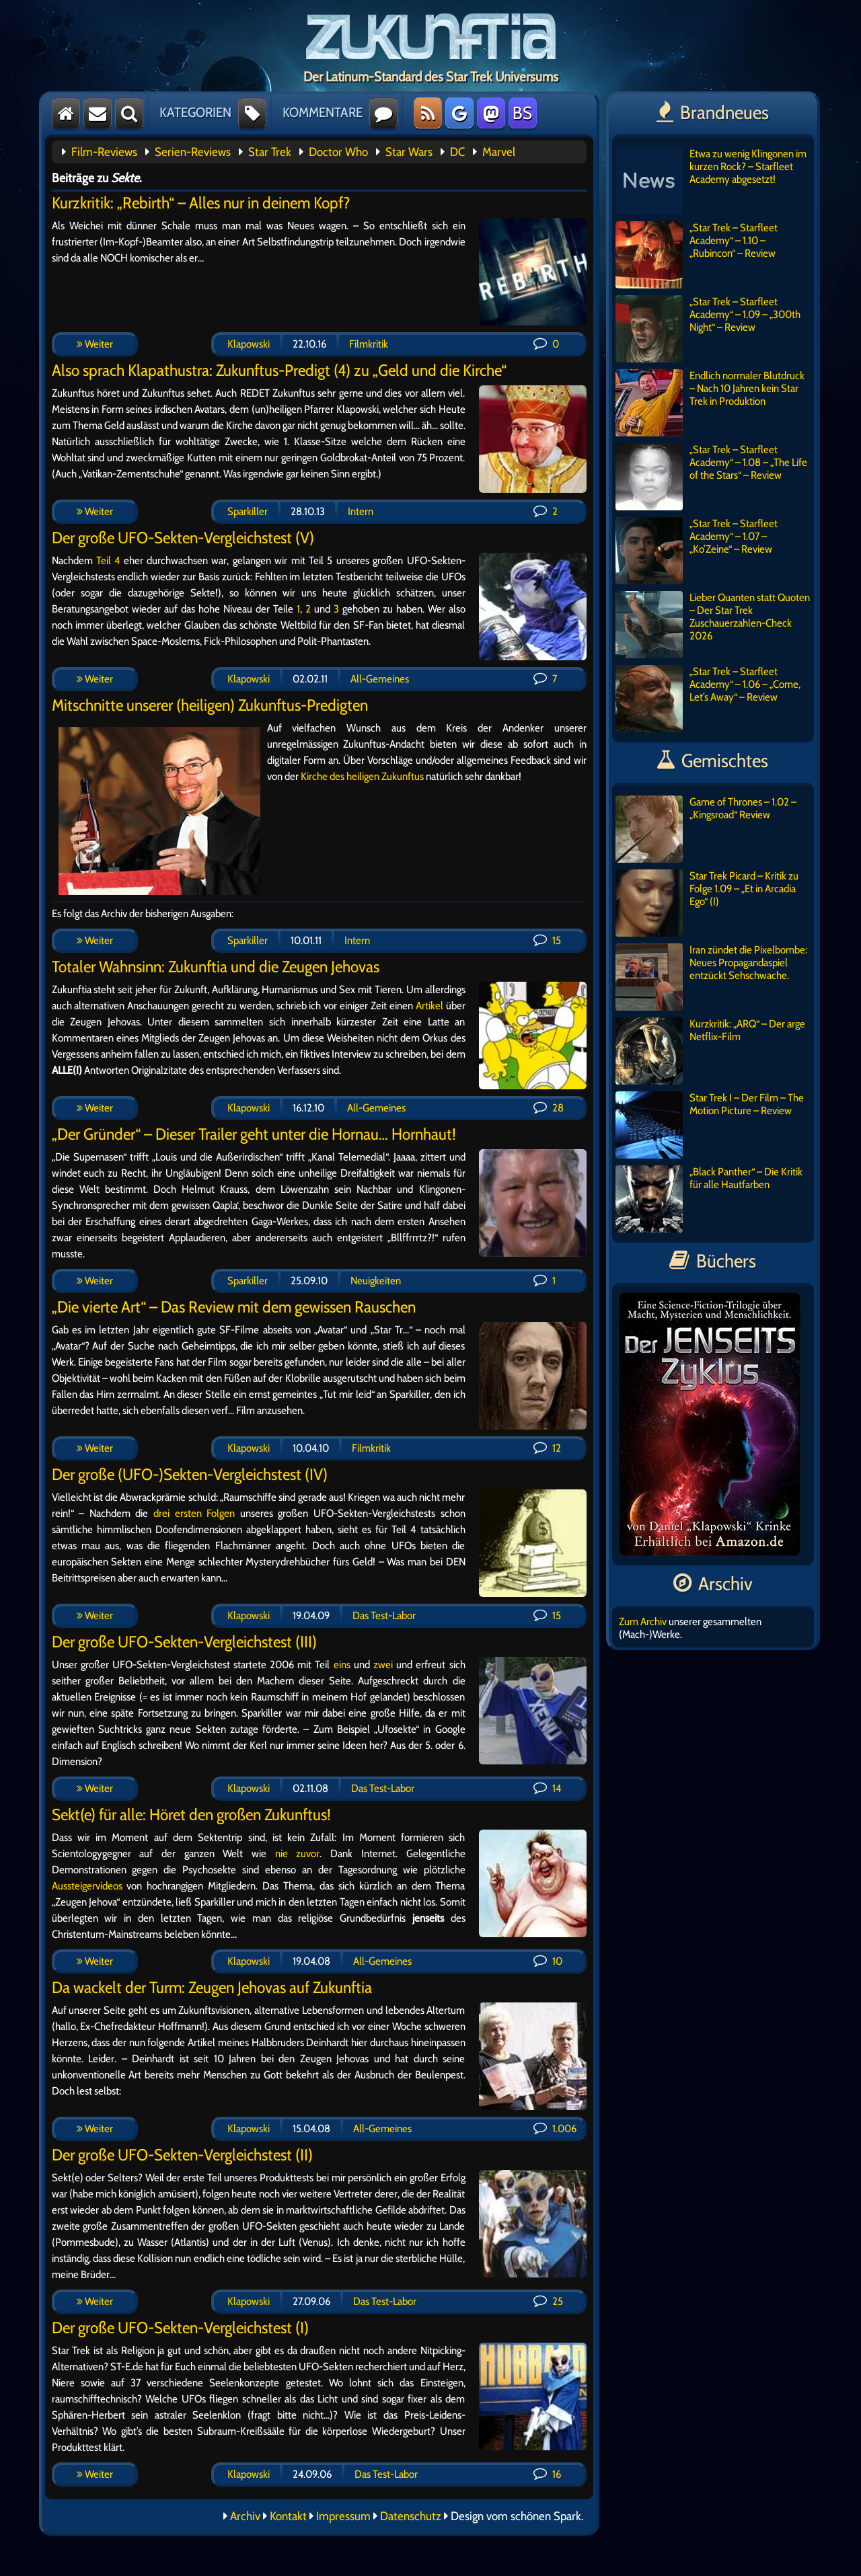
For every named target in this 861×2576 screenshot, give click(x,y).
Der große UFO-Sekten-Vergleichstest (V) (183, 537)
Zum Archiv (643, 1621)
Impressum (343, 2516)
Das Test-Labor (384, 1615)
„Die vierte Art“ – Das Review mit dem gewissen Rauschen (234, 1307)
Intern (360, 511)
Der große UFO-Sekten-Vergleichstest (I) (180, 2327)
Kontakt (288, 2516)
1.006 (554, 2128)
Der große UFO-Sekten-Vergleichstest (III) (184, 1641)
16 (547, 2474)
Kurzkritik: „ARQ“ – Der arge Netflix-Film (710, 1051)
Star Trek (269, 152)
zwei (383, 1664)
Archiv (245, 2516)
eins (342, 1664)
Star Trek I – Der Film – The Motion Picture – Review (709, 1125)
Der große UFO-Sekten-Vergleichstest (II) (182, 2154)
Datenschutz (410, 2516)
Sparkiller (247, 511)
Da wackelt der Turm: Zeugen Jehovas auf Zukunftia (212, 1987)
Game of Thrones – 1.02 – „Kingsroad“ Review (705, 829)
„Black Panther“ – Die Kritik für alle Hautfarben (708, 1199)
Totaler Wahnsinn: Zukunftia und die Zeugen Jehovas (215, 966)
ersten (188, 1513)
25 (548, 2301)
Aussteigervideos (87, 1885)
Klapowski (248, 344)
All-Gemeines (379, 678)
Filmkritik (368, 344)
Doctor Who (338, 152)
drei (161, 1513)
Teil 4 (108, 560)
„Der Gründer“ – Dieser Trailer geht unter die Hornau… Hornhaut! (254, 1134)
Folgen (221, 1513)
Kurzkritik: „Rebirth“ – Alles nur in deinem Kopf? (201, 202)
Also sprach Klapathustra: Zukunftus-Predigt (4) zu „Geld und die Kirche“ (279, 370)
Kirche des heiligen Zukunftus (362, 776)
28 (548, 1107)
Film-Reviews (104, 152)
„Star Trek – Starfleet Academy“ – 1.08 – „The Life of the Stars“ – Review (711, 476)
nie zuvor (297, 1853)
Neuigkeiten (375, 1280)
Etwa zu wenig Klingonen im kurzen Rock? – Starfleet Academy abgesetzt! (711, 180)
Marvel (498, 152)
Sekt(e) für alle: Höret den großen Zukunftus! (191, 1814)
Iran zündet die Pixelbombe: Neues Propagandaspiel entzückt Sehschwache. (711, 977)
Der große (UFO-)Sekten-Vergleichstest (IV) (190, 1474)
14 (547, 1788)
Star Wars (409, 152)
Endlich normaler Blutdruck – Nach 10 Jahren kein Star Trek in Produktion (709, 402)
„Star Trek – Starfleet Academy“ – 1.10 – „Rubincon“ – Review (696, 254)
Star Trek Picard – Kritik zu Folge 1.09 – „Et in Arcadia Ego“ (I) (706, 903)
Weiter (95, 344)
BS (522, 113)
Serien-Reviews (193, 152)
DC (457, 152)
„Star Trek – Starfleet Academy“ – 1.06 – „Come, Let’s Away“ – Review (707, 698)
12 (547, 1448)
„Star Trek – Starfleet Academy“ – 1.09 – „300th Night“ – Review (707, 328)
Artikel (429, 1005)
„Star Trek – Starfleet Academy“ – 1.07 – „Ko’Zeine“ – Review (696, 550)
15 (547, 940)
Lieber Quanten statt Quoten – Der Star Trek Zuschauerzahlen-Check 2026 (712, 624)
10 (547, 1961)
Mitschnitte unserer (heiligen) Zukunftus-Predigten (210, 705)
